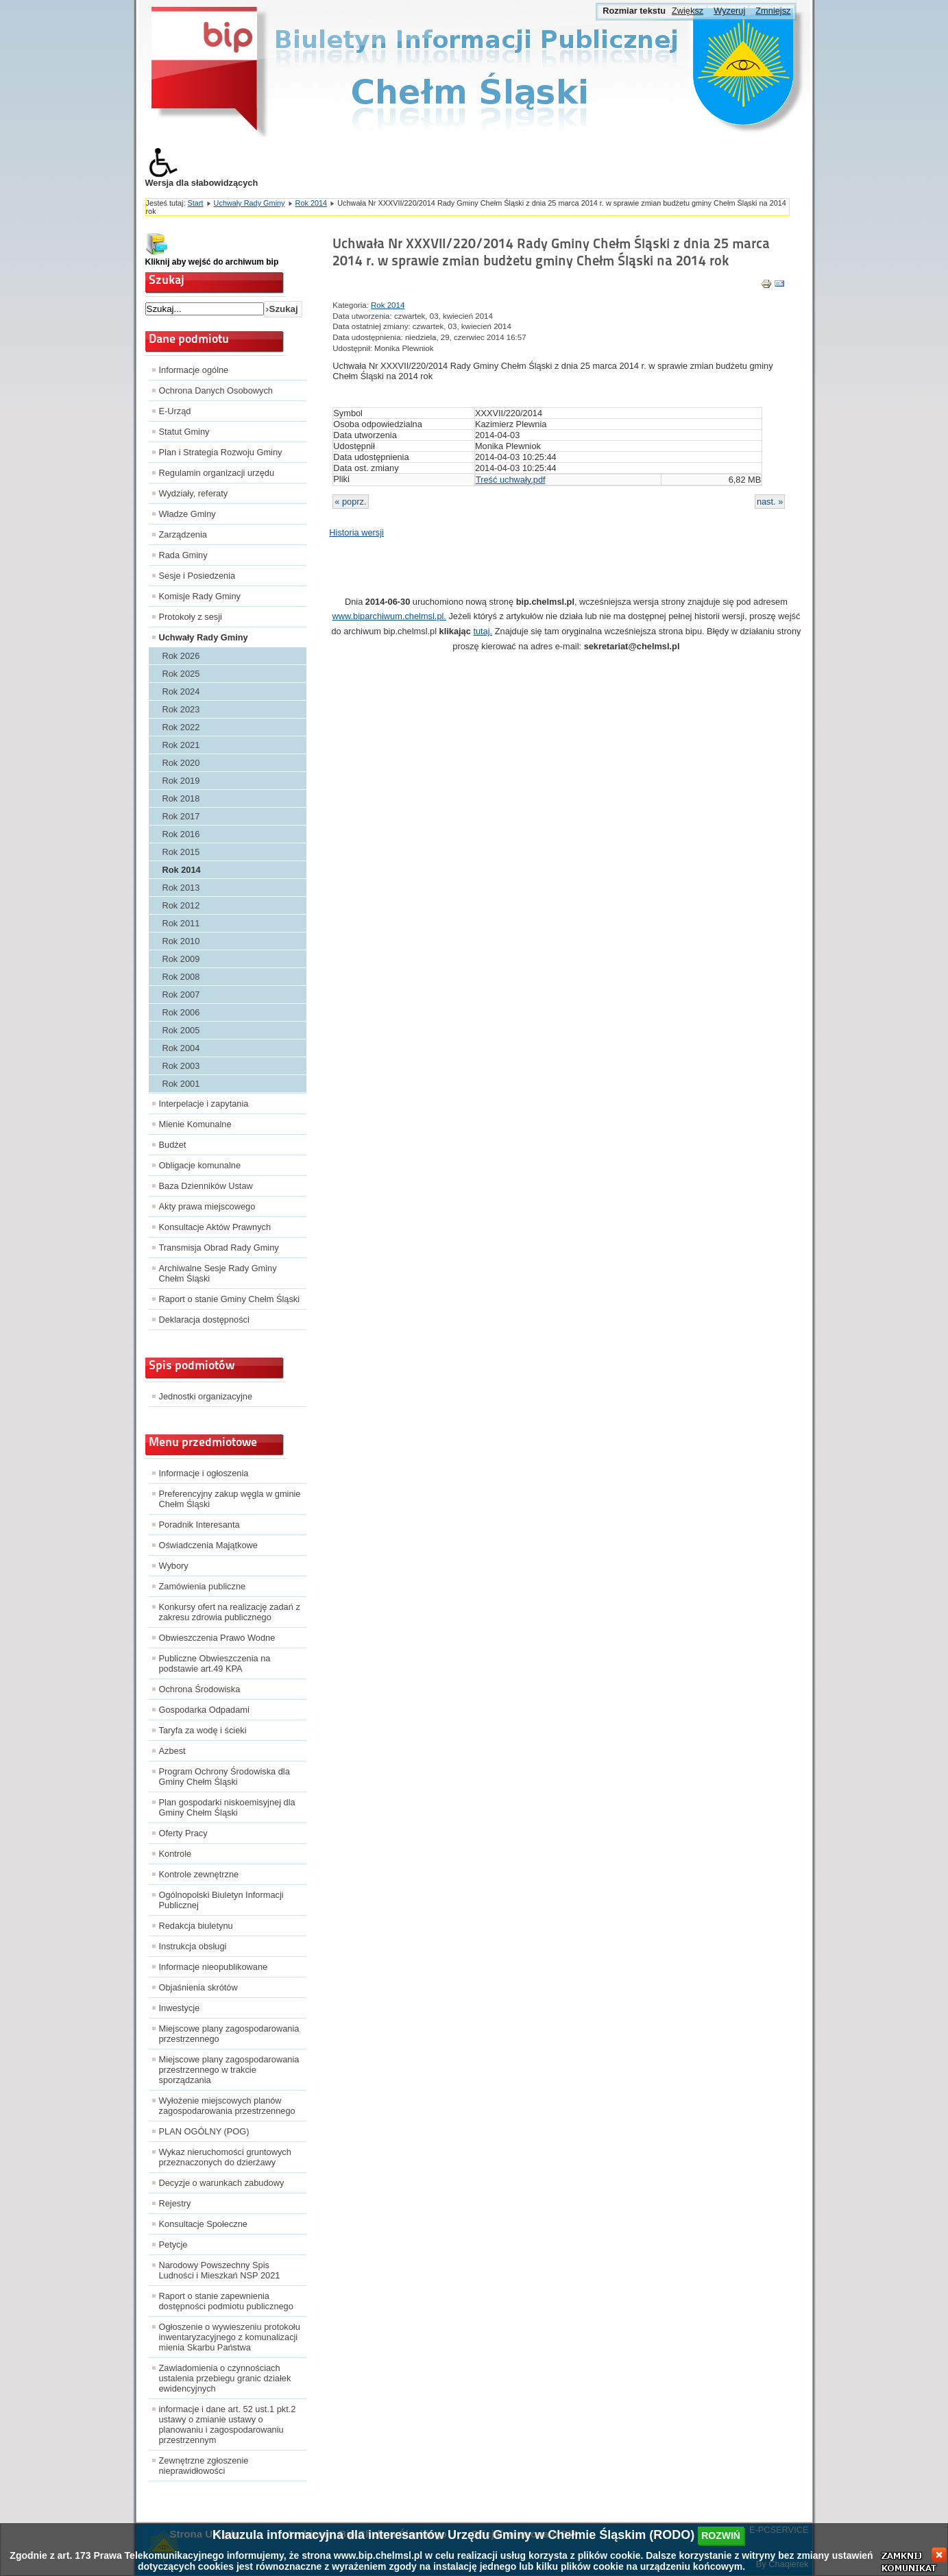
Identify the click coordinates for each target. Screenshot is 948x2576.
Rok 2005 (181, 1030)
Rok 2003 (181, 1066)
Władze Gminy (187, 514)
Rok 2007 (181, 994)
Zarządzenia (183, 534)
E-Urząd (175, 411)
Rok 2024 (181, 691)
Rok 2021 (181, 745)
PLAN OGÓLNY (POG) (204, 2131)
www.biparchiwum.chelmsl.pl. (389, 616)
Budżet (172, 1145)
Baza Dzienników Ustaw (206, 1186)
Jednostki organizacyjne (206, 1396)
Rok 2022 (181, 727)
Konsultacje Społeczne (203, 2224)
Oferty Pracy (183, 1833)
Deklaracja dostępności (204, 1319)
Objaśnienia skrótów (198, 1987)
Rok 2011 (181, 923)
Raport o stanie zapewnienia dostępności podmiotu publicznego (226, 2301)
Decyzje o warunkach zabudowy (221, 2183)
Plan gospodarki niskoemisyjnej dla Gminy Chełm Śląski (227, 1807)
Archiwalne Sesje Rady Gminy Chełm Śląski (218, 1273)
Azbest (172, 1751)
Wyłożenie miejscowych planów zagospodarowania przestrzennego (227, 2105)
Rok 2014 (311, 203)
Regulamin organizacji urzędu (217, 473)
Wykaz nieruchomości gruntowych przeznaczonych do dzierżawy (225, 2157)
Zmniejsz (772, 10)
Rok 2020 (181, 763)
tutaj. (482, 631)
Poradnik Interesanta (199, 1524)
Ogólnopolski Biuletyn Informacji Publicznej (221, 1900)
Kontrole (175, 1854)
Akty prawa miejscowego (207, 1206)
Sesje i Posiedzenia (197, 575)
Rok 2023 (181, 709)
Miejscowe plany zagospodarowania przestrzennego (229, 2033)
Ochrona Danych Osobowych (216, 390)
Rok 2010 (181, 941)
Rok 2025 (181, 674)
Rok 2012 (181, 905)
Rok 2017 (181, 816)
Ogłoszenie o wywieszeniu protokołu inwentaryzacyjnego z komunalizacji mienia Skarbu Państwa (229, 2337)
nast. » (770, 501)
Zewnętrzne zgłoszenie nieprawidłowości (204, 2465)
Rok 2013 (181, 887)
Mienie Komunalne (195, 1124)
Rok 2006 (181, 1012)
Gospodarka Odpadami (204, 1710)
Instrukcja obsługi (193, 1946)
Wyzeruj (729, 10)
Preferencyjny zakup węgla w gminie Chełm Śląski (230, 1499)
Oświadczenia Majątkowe (208, 1545)
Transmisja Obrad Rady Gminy (219, 1247)
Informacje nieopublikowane (213, 1967)
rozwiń (720, 2535)
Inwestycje (179, 2008)
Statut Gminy (184, 431)
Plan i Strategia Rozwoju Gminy (220, 452)
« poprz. (350, 501)
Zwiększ (687, 10)
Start (196, 203)
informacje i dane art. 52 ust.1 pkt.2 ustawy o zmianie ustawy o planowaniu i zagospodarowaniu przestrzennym (227, 2424)
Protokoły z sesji (190, 617)
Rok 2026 (181, 656)
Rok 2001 (181, 1084)
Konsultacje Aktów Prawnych (215, 1227)
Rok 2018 (181, 798)
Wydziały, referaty (193, 493)
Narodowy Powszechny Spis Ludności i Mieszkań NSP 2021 (219, 2270)
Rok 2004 (181, 1048)
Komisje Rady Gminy (200, 596)
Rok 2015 (181, 852)
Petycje (173, 2244)
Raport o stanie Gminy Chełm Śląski (229, 1299)
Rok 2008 (181, 977)
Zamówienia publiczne (202, 1586)
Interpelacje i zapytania (204, 1103)
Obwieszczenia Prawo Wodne (217, 1638)
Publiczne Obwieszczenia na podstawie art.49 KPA (215, 1663)
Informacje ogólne (194, 370)
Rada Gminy (183, 555)
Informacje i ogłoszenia (204, 1473)
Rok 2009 (181, 959)
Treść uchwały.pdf (511, 479)
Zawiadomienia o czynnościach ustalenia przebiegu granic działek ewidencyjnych (225, 2378)
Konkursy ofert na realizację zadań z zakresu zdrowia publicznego (229, 1612)
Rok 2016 (181, 834)
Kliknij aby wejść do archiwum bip (212, 262)
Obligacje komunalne (200, 1165)
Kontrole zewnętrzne (199, 1874)
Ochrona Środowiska (200, 1689)
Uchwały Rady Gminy (249, 203)
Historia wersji (356, 532)
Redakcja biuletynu (196, 1926)
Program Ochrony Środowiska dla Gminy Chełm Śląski (224, 1776)
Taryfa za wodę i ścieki (203, 1730)
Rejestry (175, 2203)
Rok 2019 (181, 780)
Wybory (174, 1566)
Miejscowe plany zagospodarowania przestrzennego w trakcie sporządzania (229, 2069)
